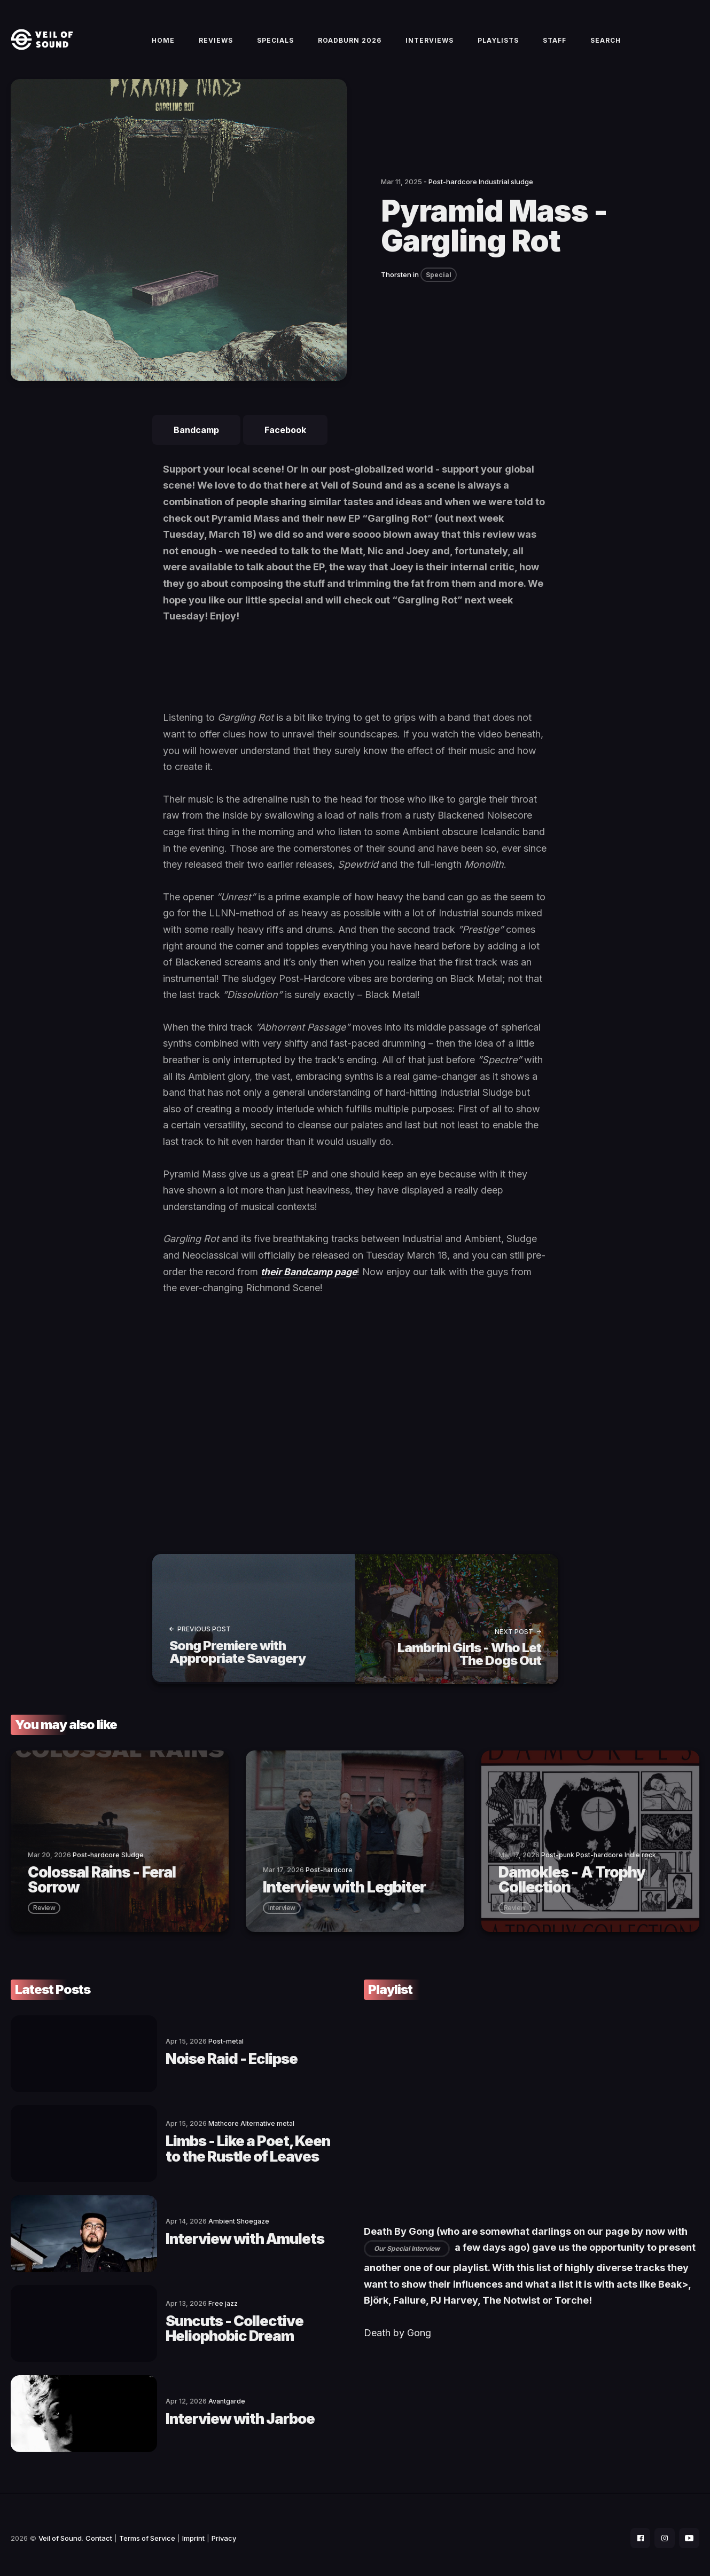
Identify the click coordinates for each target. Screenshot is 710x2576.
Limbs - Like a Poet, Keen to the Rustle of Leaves (222, 2149)
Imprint (193, 2531)
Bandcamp (196, 436)
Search (605, 44)
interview (281, 1912)
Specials (275, 44)
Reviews (216, 44)
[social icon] (637, 2531)
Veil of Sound (60, 2531)
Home (163, 44)
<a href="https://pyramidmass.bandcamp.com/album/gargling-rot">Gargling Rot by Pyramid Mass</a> (355, 679)
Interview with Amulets (196, 2237)
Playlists (498, 44)
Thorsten (396, 281)
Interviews (429, 44)
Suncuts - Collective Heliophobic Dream (229, 2324)
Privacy (224, 2531)
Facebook (285, 436)
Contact (98, 2531)
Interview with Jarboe (191, 2412)
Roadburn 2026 (349, 44)
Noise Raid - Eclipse (182, 2062)
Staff (554, 44)
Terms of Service (147, 2531)
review (44, 1912)
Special (438, 281)
